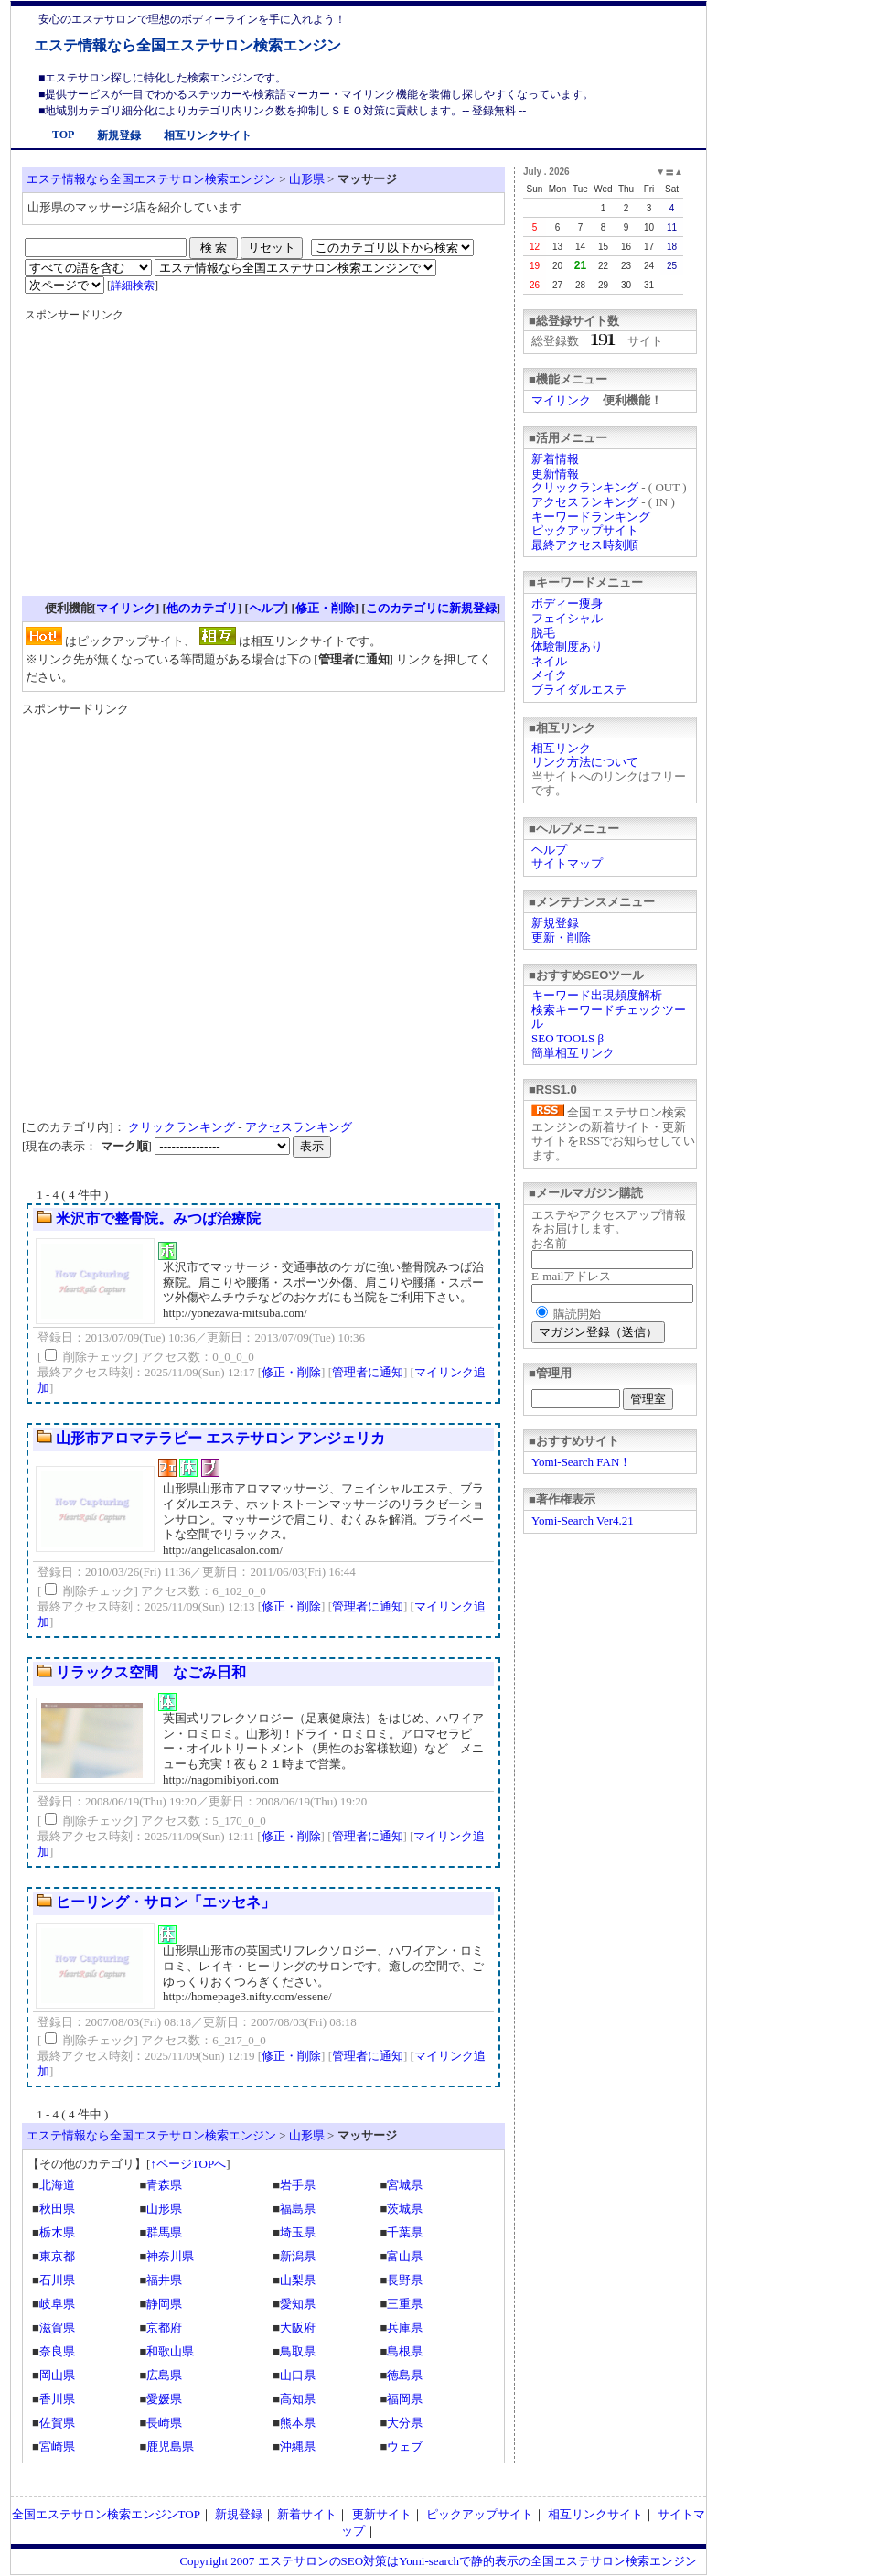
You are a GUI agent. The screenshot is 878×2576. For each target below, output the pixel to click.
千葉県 (405, 2232)
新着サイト (307, 2514)
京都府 (164, 2327)
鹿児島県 (170, 2446)
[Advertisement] (178, 465)
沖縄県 (298, 2446)
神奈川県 (170, 2256)
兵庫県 (405, 2327)
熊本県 (298, 2423)
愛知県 (298, 2304)
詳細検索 (133, 285)
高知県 (298, 2399)
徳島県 (405, 2375)
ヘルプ (549, 850)
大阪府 (298, 2327)
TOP (63, 134)
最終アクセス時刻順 (584, 545)
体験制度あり (567, 646)
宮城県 (405, 2185)
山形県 (307, 179)
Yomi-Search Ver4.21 (582, 1520)
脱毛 (543, 633)
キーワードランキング (590, 516)
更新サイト (382, 2514)
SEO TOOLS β (567, 1038)
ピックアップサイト (584, 530)
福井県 (164, 2280)
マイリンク (561, 400)
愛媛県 (164, 2399)
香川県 (57, 2399)
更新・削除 (561, 937)
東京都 (57, 2256)
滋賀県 (57, 2327)
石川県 (57, 2280)
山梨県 (298, 2280)
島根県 (405, 2351)
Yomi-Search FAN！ (581, 1462)
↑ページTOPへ (188, 2164)
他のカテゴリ (202, 608)
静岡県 (164, 2304)
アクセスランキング (584, 502)
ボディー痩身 (567, 603)
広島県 (164, 2375)
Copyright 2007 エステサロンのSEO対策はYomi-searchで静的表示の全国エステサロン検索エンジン (438, 2561)
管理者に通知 (367, 1372)
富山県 (405, 2256)
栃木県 (57, 2232)
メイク (549, 675)
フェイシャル (567, 618)
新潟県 (298, 2256)
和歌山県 (170, 2351)
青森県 (164, 2185)
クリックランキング (584, 487)
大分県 (405, 2423)
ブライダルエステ (578, 689)
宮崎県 (57, 2446)
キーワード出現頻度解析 (596, 995)
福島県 (298, 2208)
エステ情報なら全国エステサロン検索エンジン (187, 45)
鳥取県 (298, 2351)
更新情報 (555, 473)
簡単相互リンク (573, 1053)
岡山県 (57, 2375)
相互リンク (561, 748)
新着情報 (555, 459)
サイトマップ (567, 863)
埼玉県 (298, 2232)
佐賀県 (57, 2423)
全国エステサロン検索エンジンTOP (106, 2514)
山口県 (298, 2375)
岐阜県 (57, 2304)
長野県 (405, 2280)
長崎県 (164, 2423)
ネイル (549, 661)
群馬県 (164, 2232)
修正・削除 (325, 608)
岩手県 (298, 2185)
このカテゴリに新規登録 (431, 608)
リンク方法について (584, 762)
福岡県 (405, 2399)
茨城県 (405, 2208)
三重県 (405, 2304)
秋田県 (57, 2208)
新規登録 (119, 135)
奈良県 (57, 2351)
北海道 (57, 2185)
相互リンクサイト (208, 135)
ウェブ (405, 2446)
